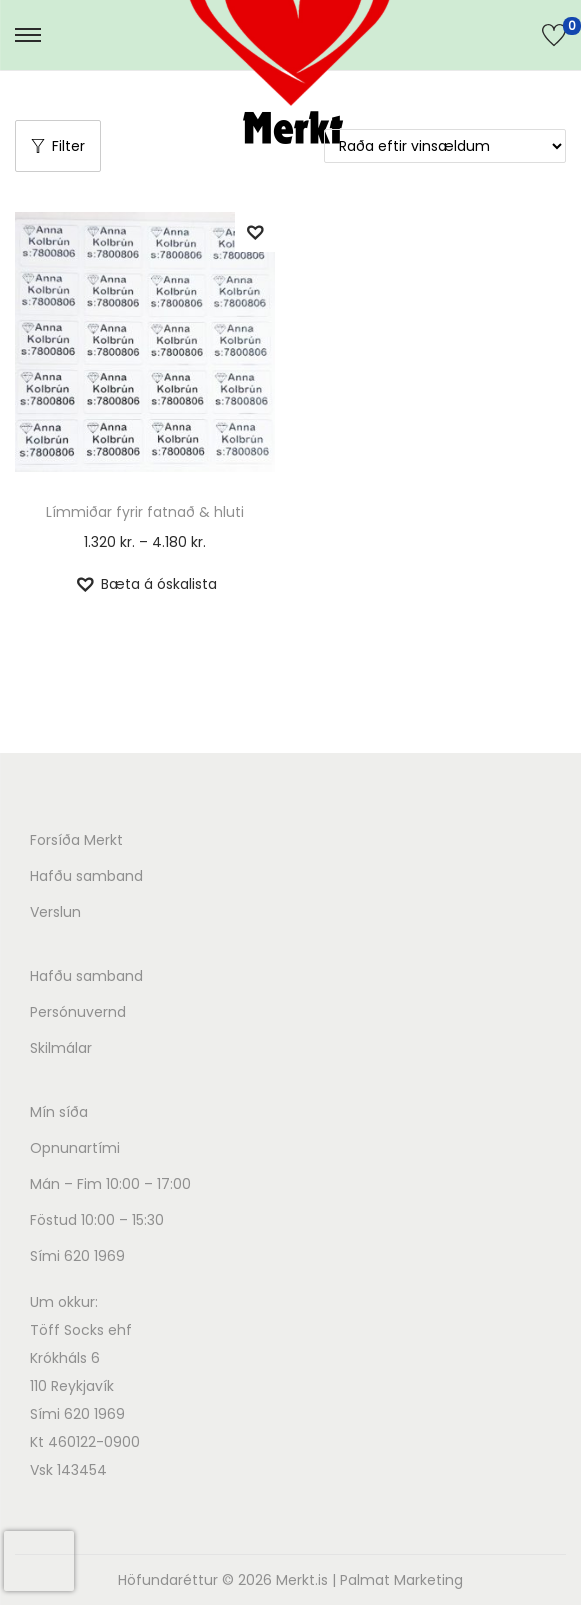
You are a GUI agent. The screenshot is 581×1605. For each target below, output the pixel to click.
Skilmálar (61, 1048)
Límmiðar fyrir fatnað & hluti (145, 512)
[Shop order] (445, 146)
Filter (58, 146)
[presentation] (39, 1561)
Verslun (55, 912)
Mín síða (59, 1112)
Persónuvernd (78, 1012)
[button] (255, 232)
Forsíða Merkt (76, 840)
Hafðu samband (86, 876)
